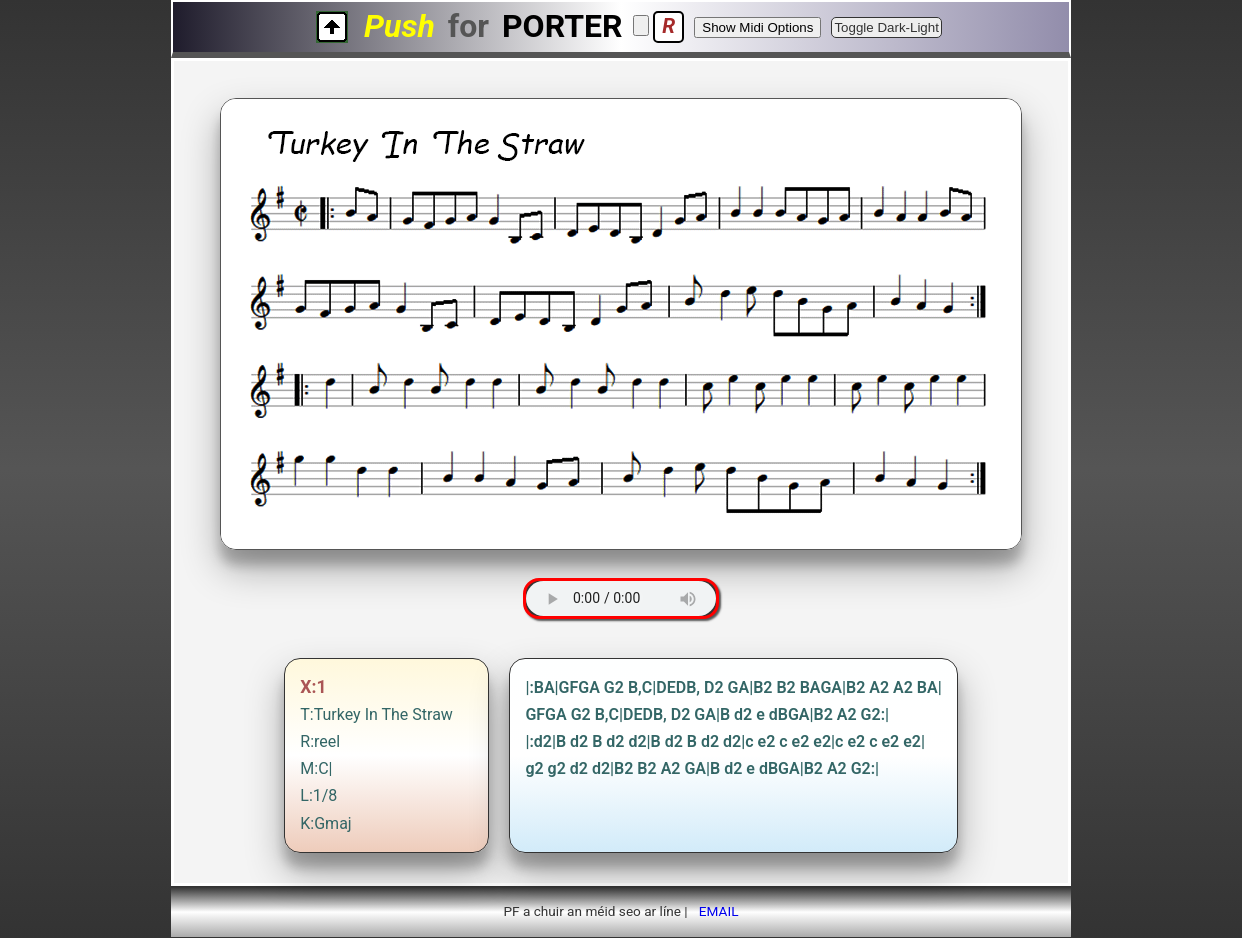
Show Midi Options (757, 27)
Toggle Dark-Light (886, 27)
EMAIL (719, 911)
